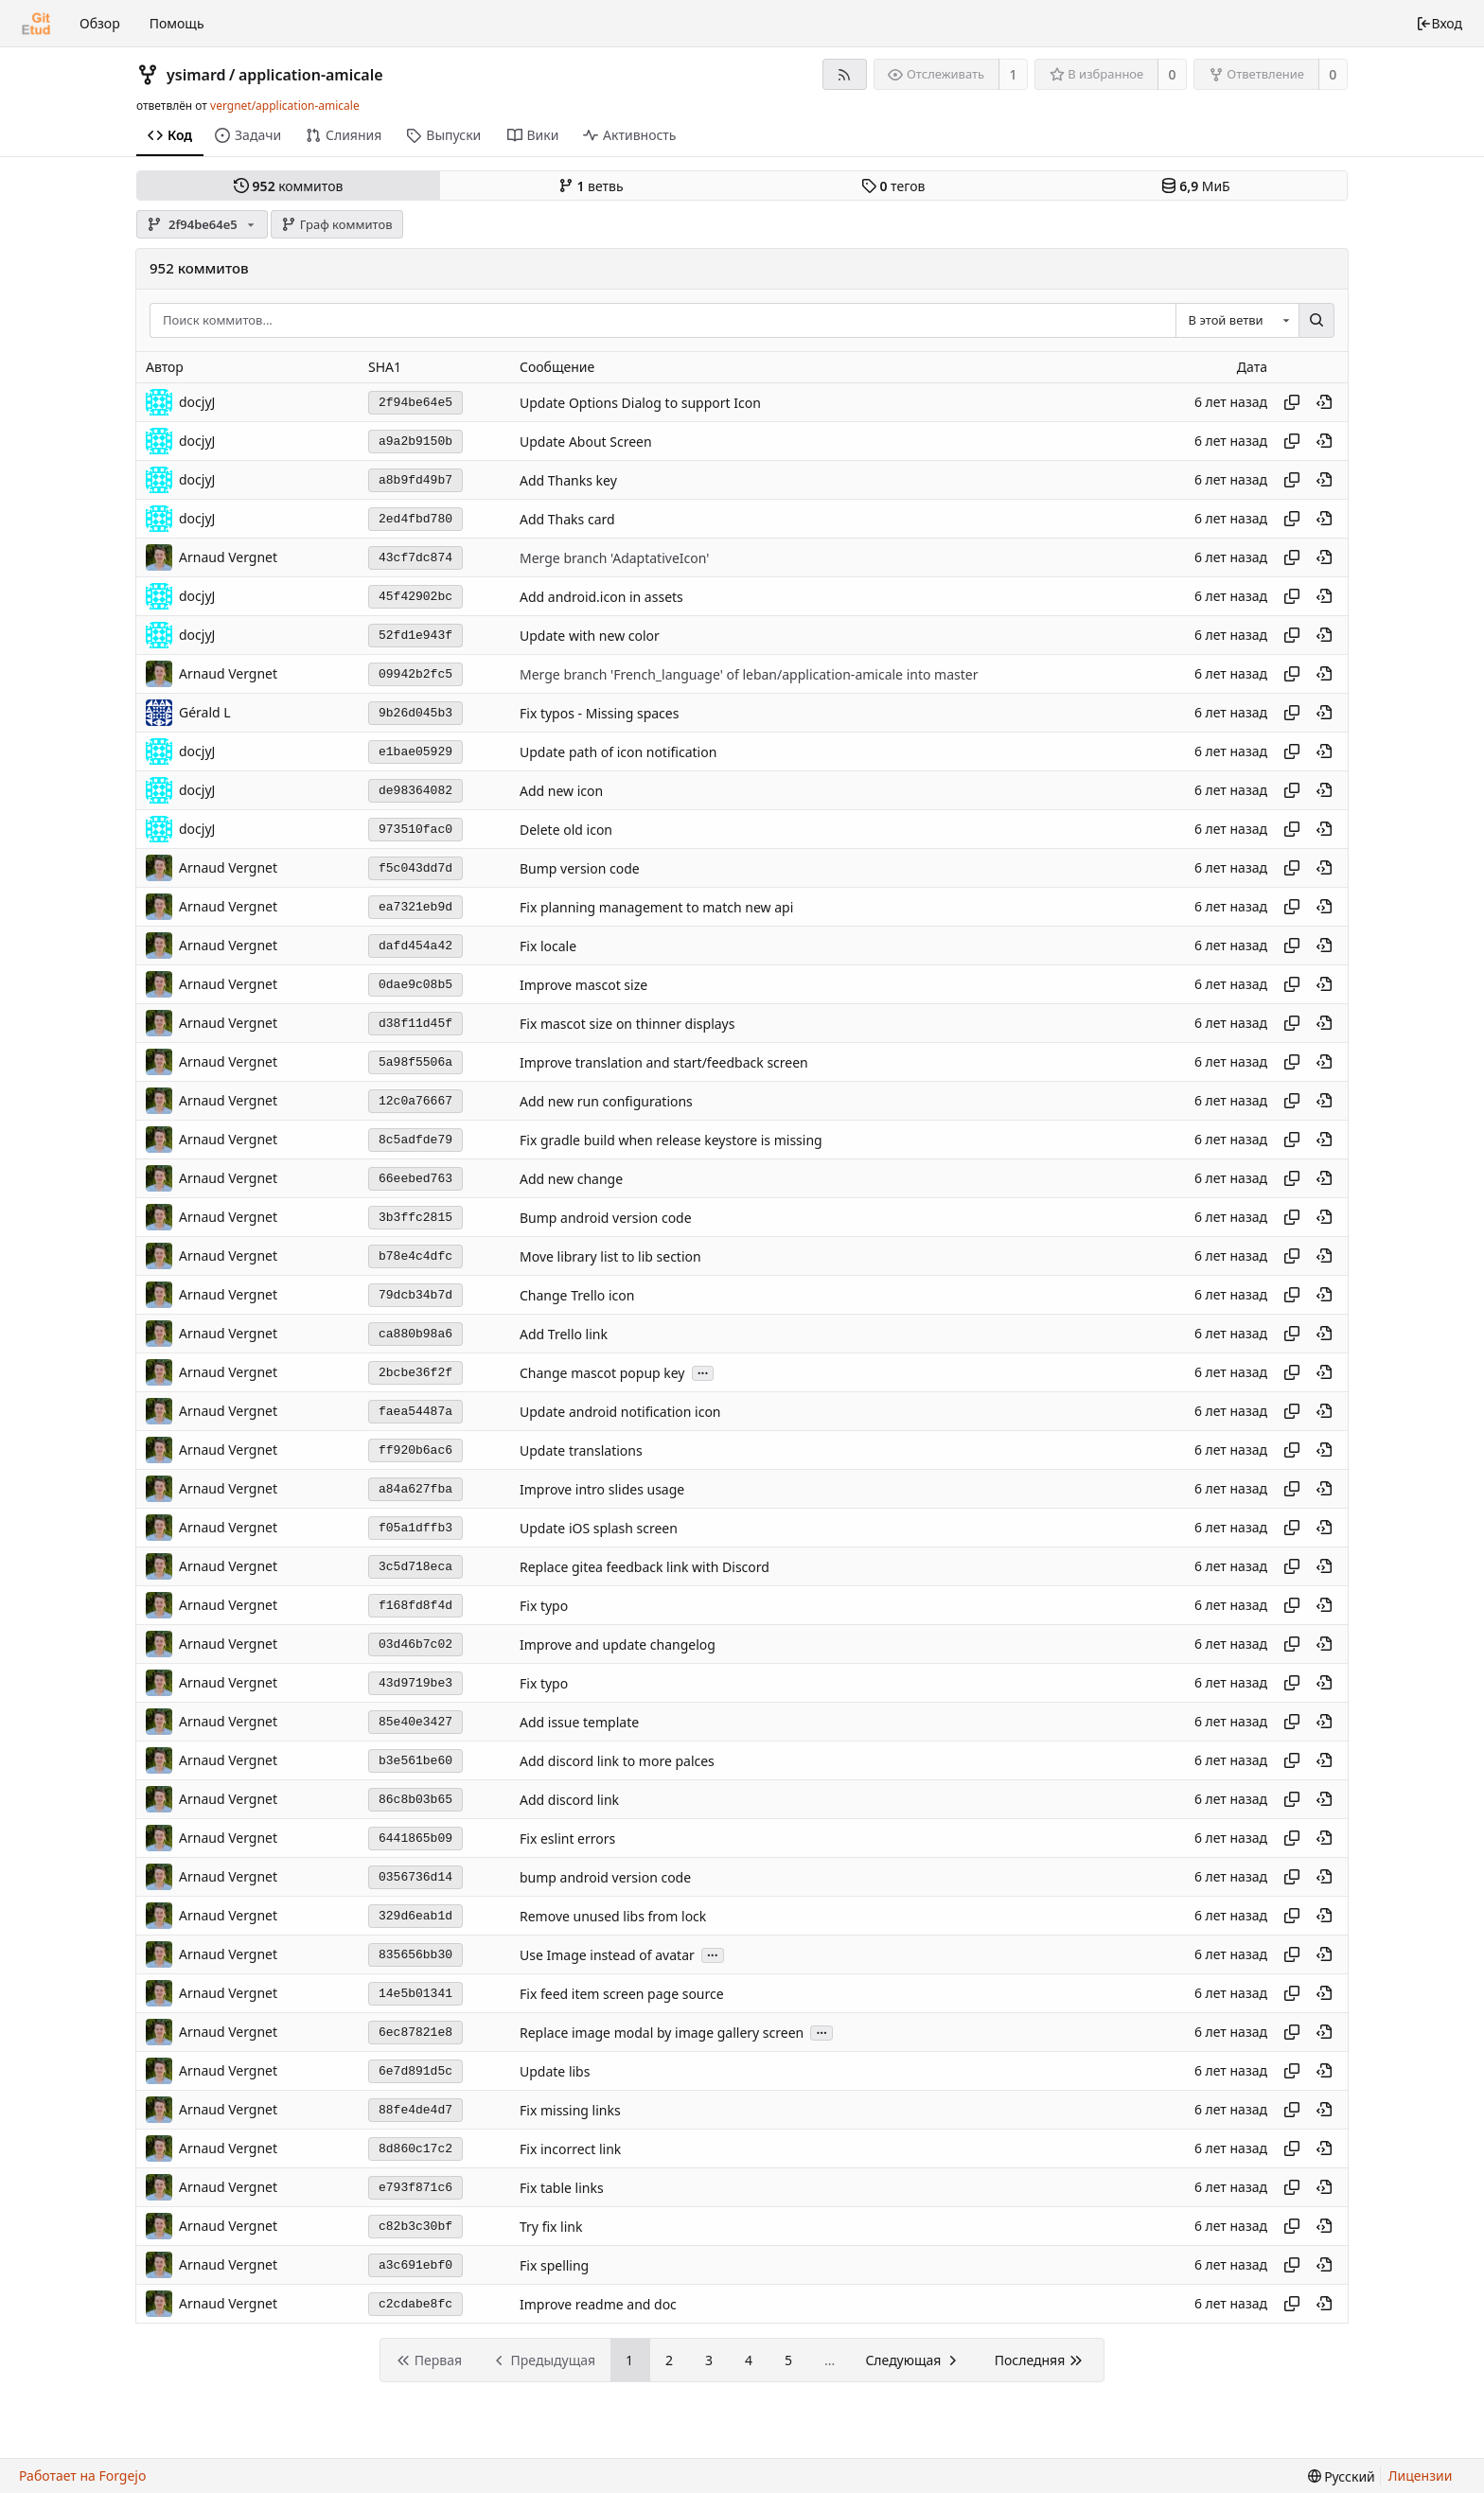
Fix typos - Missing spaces (599, 713)
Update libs (555, 2071)
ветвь (591, 186)
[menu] (1341, 2476)
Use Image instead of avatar (607, 1955)
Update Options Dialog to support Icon (640, 403)
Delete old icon (566, 830)
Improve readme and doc (598, 2304)
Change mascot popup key (602, 1373)
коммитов (288, 186)
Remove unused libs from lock (613, 1916)
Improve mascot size (583, 985)
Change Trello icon (577, 1295)
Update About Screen (586, 442)
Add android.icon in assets (601, 597)
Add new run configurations (606, 1101)
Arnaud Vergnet (228, 557)
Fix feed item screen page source (622, 1994)
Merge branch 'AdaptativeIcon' (614, 558)
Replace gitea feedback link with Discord (644, 1567)
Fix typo (544, 1606)
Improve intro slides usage (602, 1489)
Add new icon (561, 791)
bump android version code (605, 1877)
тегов (893, 186)
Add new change (571, 1179)
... (703, 1372)
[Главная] (35, 24)
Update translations (581, 1450)
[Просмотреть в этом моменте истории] (1324, 402)
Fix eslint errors (567, 1839)
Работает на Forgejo (82, 2475)
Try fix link (551, 2227)
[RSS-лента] (844, 74)
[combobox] (1236, 321)
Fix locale (548, 946)
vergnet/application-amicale (285, 105)
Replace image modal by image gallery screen (662, 2033)
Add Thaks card (567, 519)
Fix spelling (554, 2265)
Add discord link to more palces (617, 1761)
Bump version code (580, 868)
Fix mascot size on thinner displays (627, 1024)
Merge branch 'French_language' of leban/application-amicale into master (749, 674)
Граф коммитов (336, 224)
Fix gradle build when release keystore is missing (671, 1140)
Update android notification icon (620, 1412)
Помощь (177, 23)
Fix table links (562, 2188)
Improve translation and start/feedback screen (664, 1062)
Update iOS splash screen (599, 1528)
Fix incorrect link (570, 2149)
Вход (1439, 23)
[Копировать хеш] (1292, 402)
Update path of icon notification (618, 752)
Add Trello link (564, 1334)
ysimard (196, 74)
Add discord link (569, 1800)
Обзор (100, 23)
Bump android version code (606, 1218)
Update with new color (590, 636)
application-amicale (310, 74)
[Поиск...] (1316, 321)
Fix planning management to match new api (656, 907)
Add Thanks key (568, 480)
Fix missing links (570, 2110)
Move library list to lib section (610, 1256)
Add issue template (579, 1722)
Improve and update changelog (618, 1644)
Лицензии (1420, 2475)
